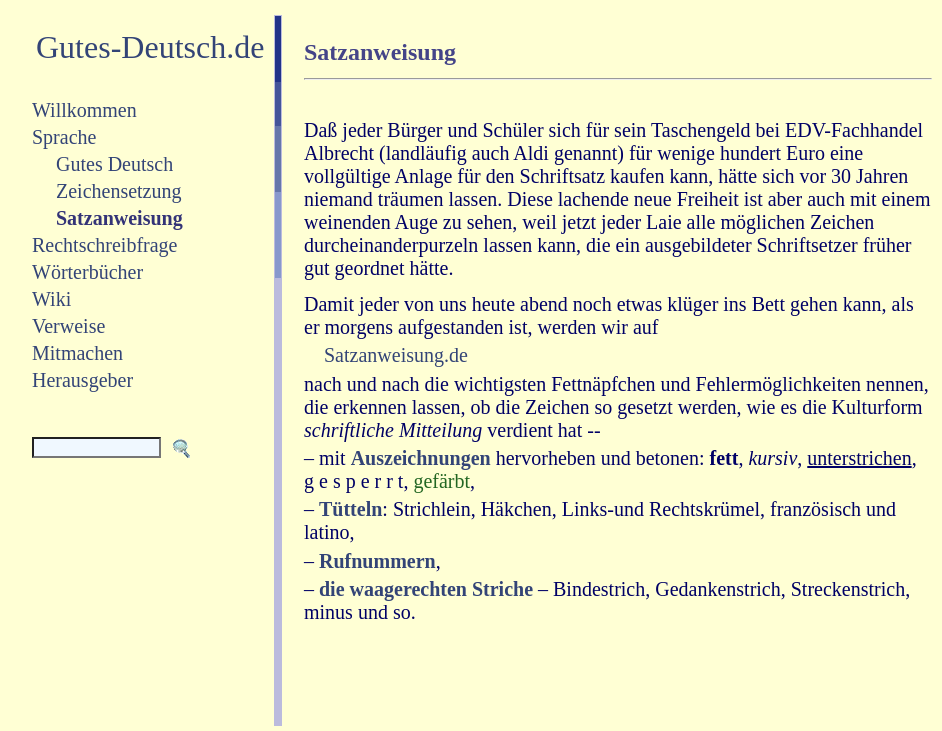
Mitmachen (77, 353)
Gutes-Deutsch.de (150, 47)
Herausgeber (82, 380)
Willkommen (84, 110)
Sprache (64, 137)
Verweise (68, 326)
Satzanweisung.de (396, 355)
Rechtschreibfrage (104, 245)
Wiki (51, 299)
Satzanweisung (119, 218)
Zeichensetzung (119, 191)
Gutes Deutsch (114, 164)
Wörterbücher (87, 272)
